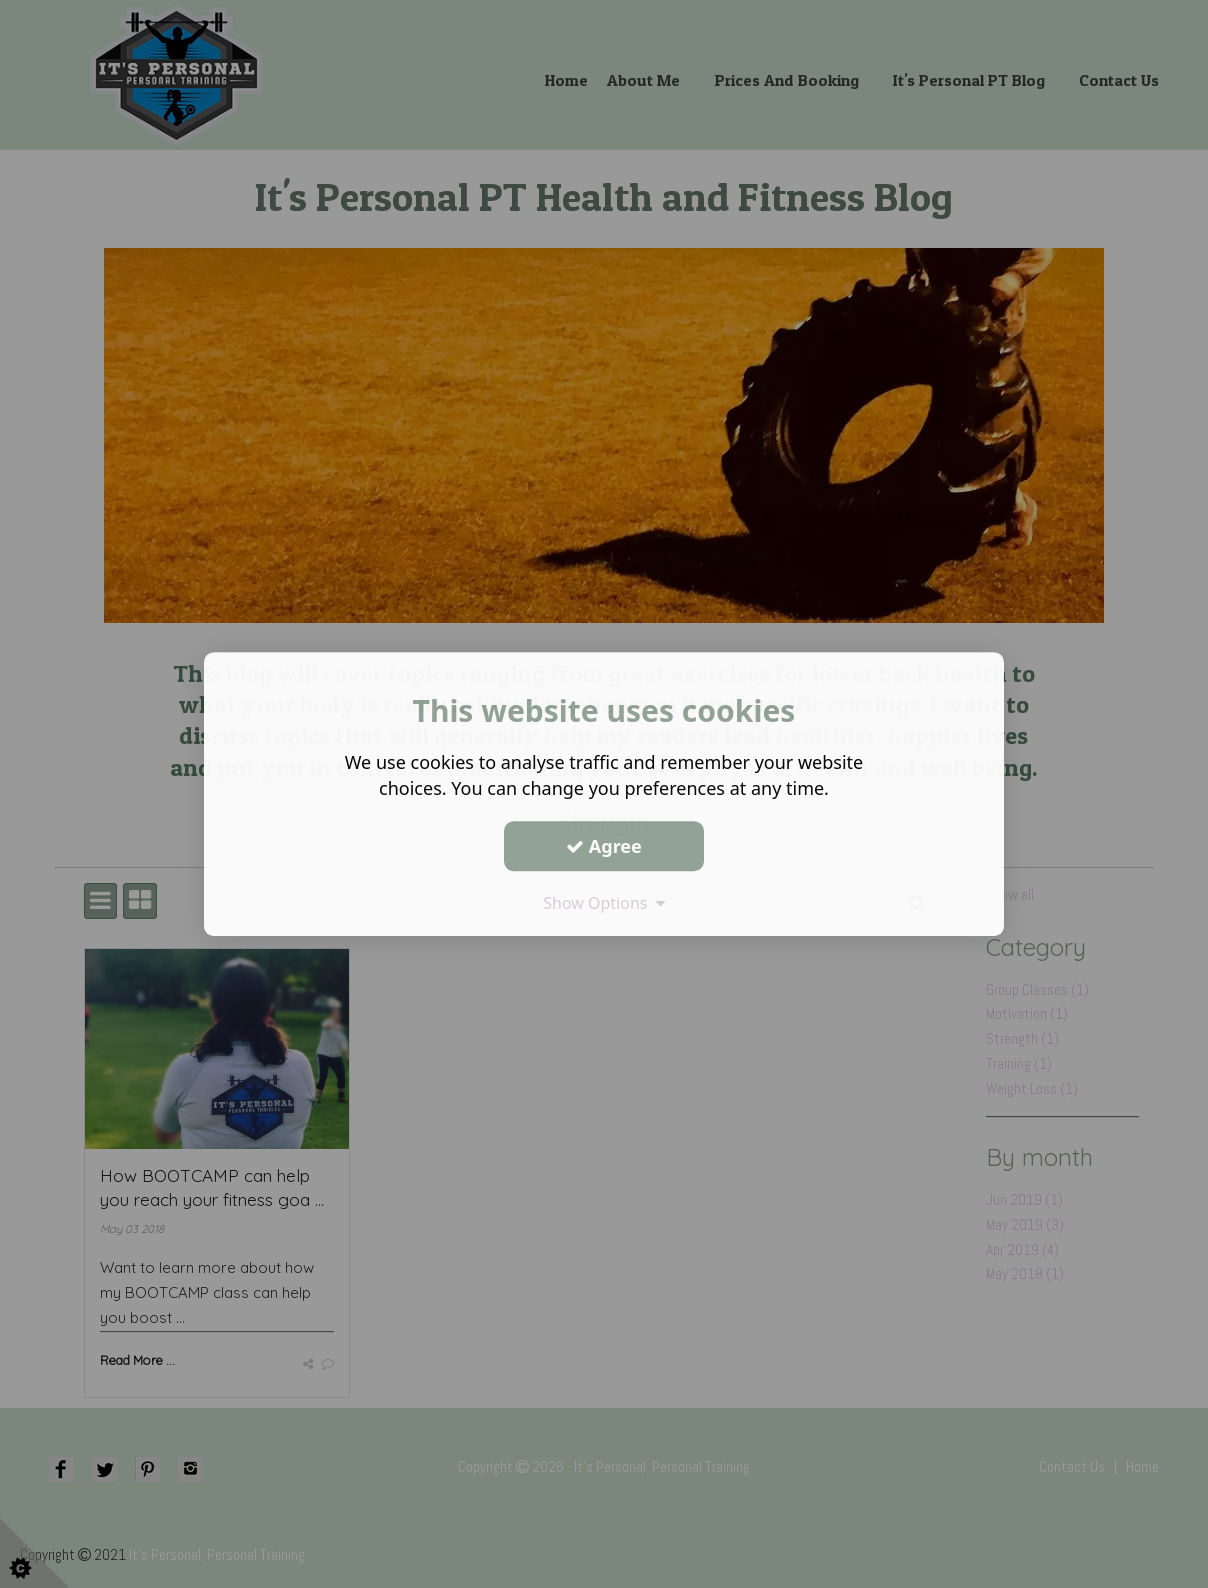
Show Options (604, 903)
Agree (604, 846)
